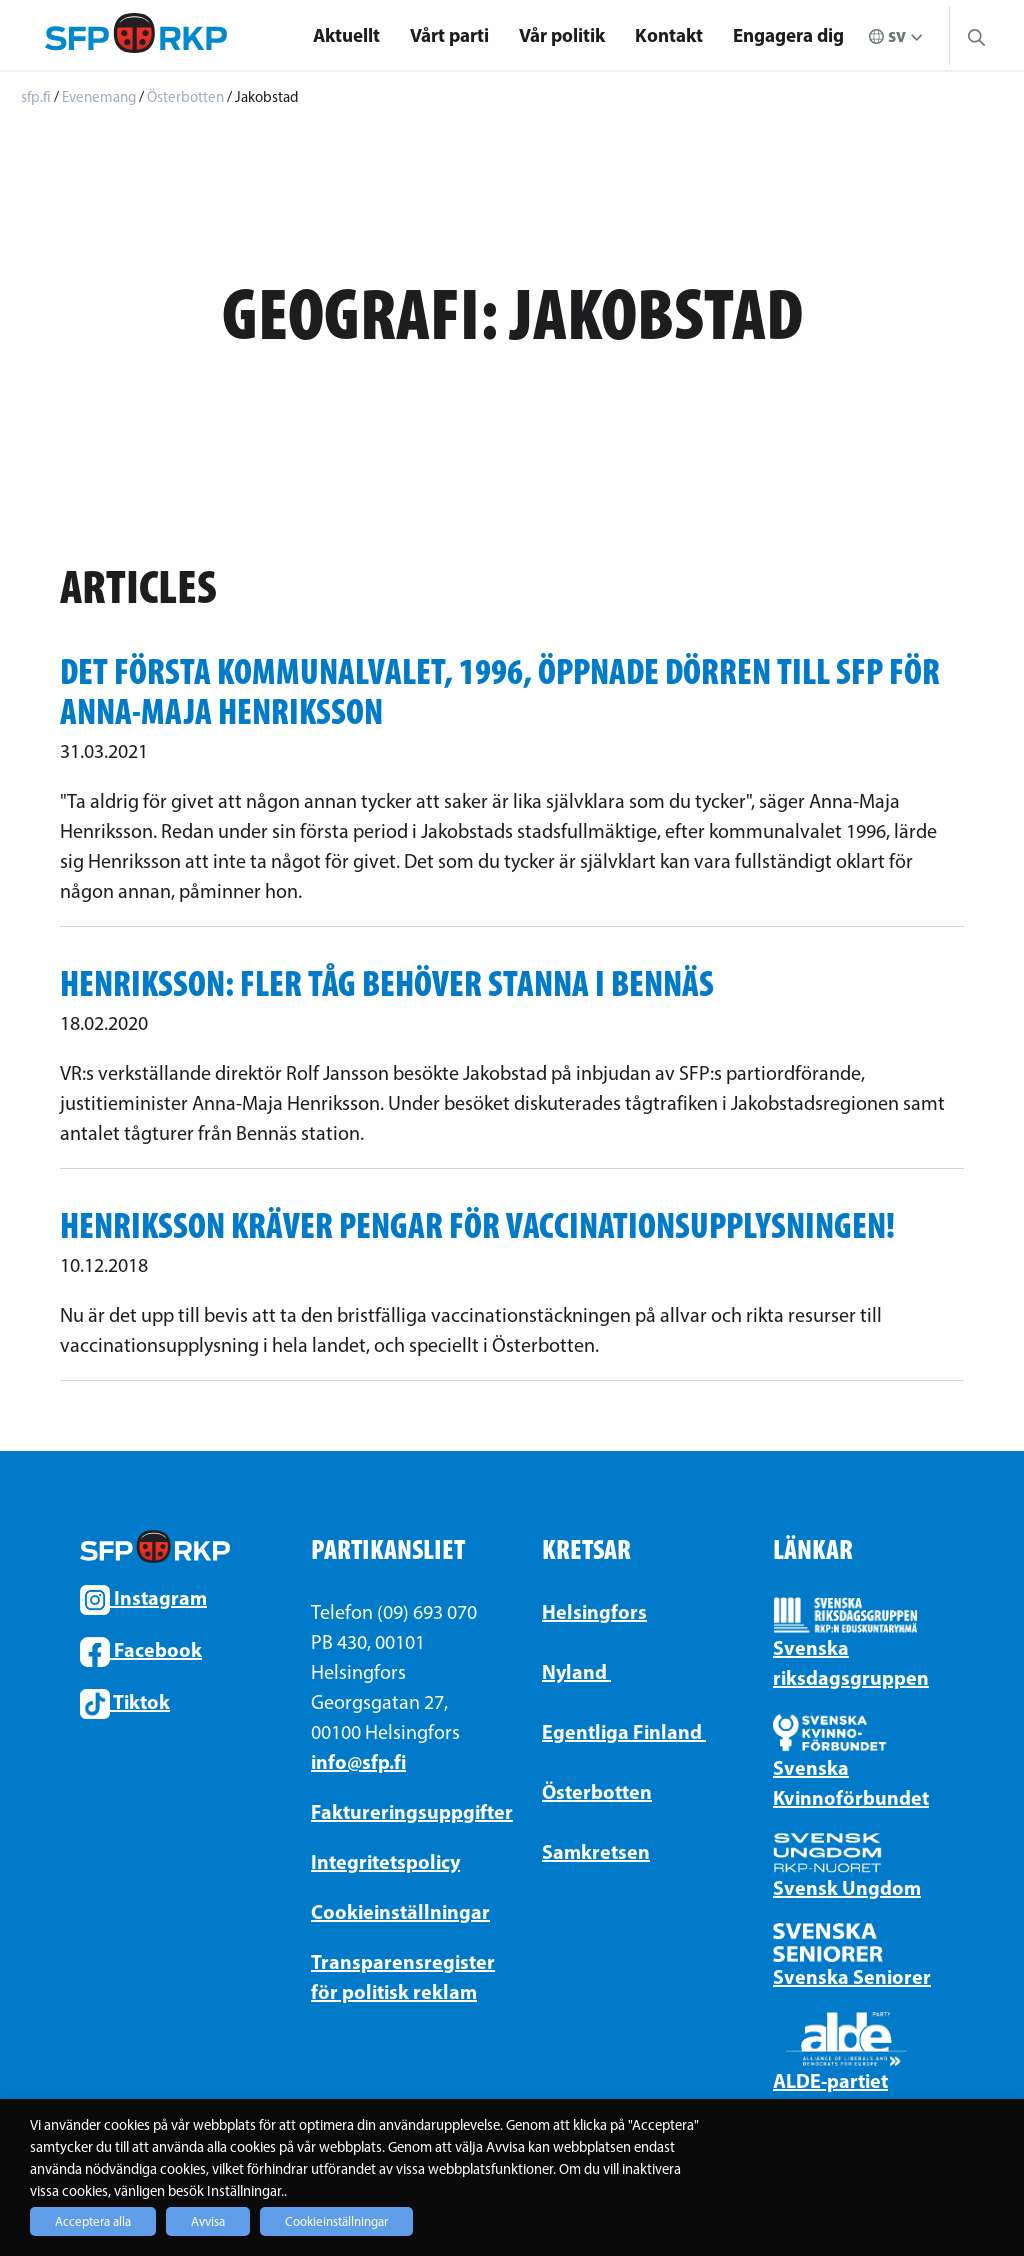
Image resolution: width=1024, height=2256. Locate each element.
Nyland (576, 1671)
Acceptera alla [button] (93, 2221)
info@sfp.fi (358, 1761)
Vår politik (562, 35)
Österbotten (597, 1791)
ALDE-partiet (830, 2080)
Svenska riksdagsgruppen (851, 1662)
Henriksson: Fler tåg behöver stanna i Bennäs (387, 983)
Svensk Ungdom (847, 1887)
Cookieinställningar (396, 1911)
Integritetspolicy (385, 1861)
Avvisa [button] (208, 2221)
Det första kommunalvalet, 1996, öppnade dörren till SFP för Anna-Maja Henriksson (500, 691)
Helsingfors (594, 1611)
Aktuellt (346, 35)
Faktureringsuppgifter (396, 1811)
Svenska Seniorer (852, 1976)
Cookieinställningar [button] (336, 2221)
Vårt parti (449, 35)
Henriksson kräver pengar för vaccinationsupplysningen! (477, 1225)
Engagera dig (788, 35)
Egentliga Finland (624, 1731)
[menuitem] (346, 35)
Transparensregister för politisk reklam (396, 1976)
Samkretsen (596, 1851)
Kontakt (669, 35)
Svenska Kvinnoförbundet (851, 1782)
